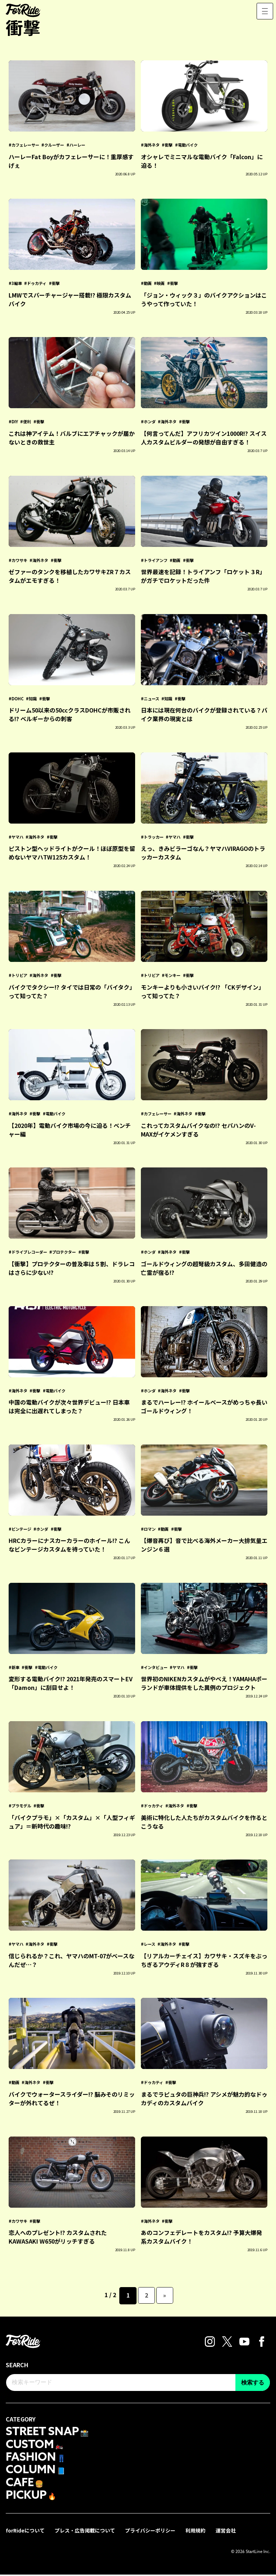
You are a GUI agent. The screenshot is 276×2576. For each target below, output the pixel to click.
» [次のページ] (165, 2295)
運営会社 (226, 2532)
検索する (252, 2382)
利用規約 (196, 2532)
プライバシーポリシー (151, 2532)
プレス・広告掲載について (85, 2532)
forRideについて (25, 2532)
